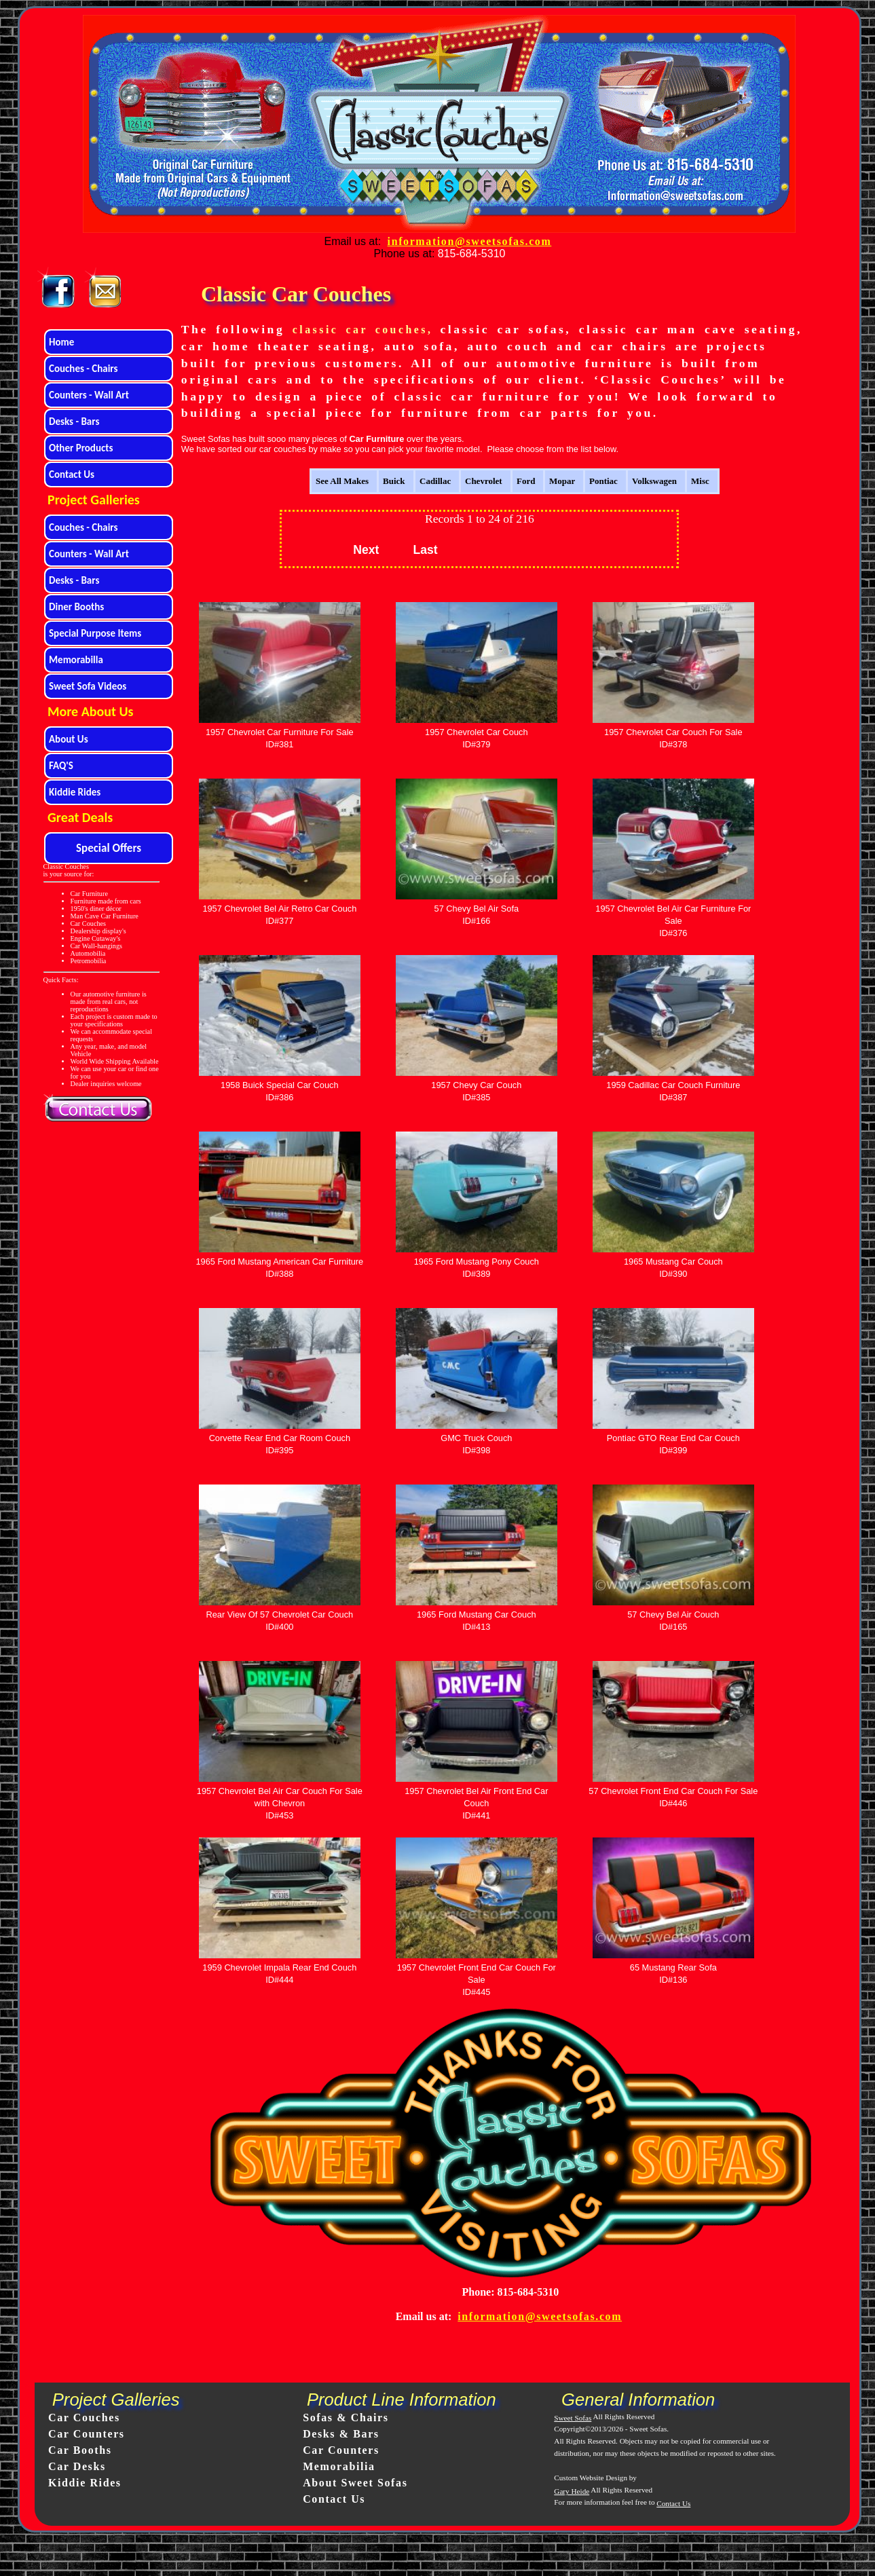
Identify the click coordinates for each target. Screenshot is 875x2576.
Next (366, 550)
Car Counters (86, 2434)
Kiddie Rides (85, 2482)
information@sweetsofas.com (470, 241)
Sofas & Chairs (345, 2417)
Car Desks (77, 2466)
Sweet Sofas (572, 2418)
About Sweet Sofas (355, 2482)
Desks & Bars (341, 2434)
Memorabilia (339, 2466)
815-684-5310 (472, 253)
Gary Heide (571, 2491)
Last (425, 550)
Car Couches (84, 2417)
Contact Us (334, 2499)
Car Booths (80, 2450)
